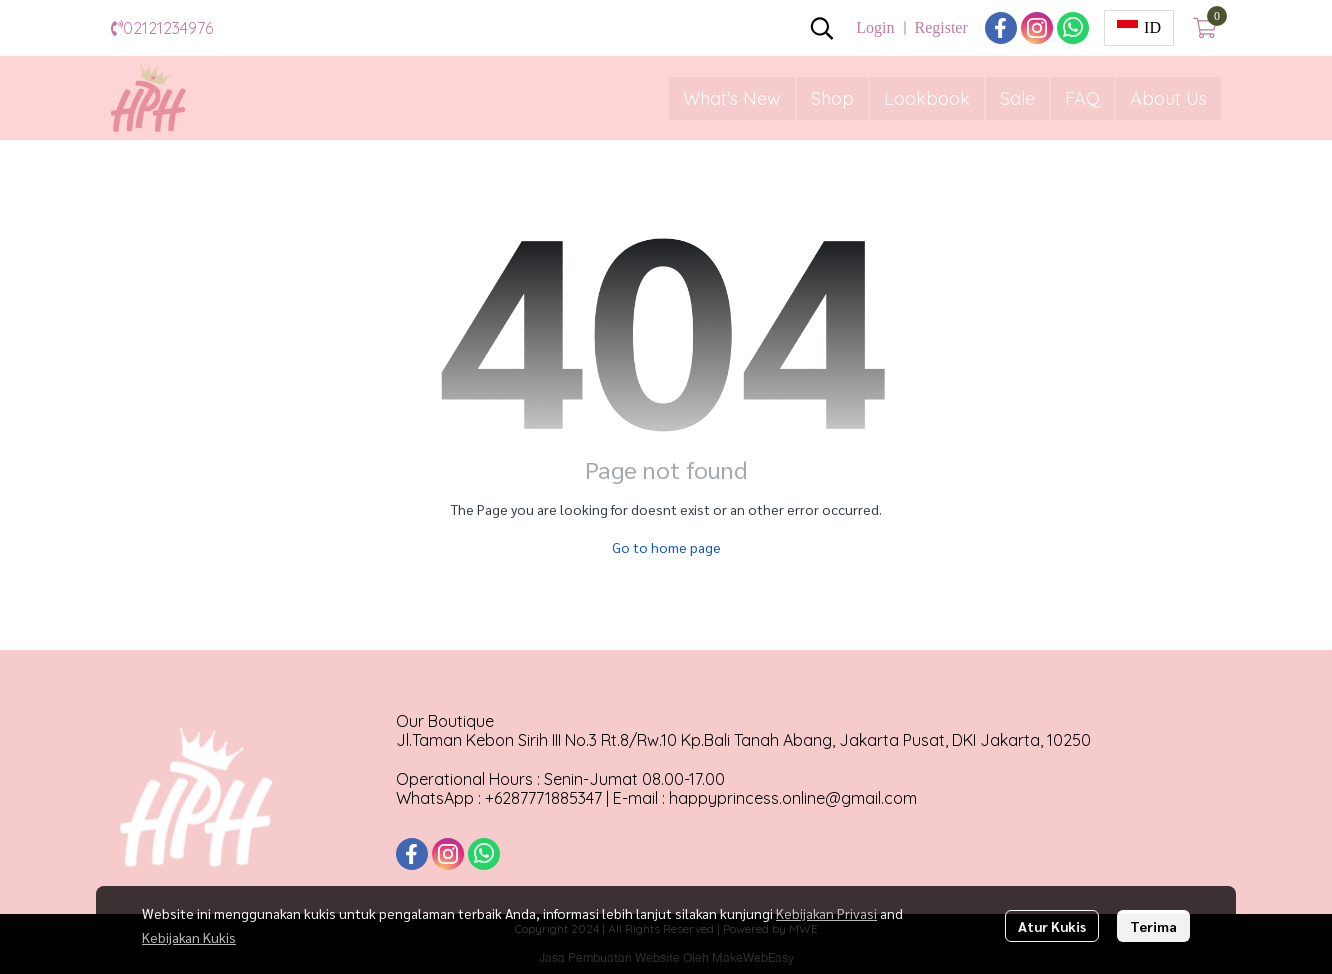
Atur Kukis (1052, 926)
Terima (1153, 926)
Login (875, 27)
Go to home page (666, 547)
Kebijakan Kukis (189, 937)
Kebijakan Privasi (826, 913)
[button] (822, 28)
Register (940, 27)
